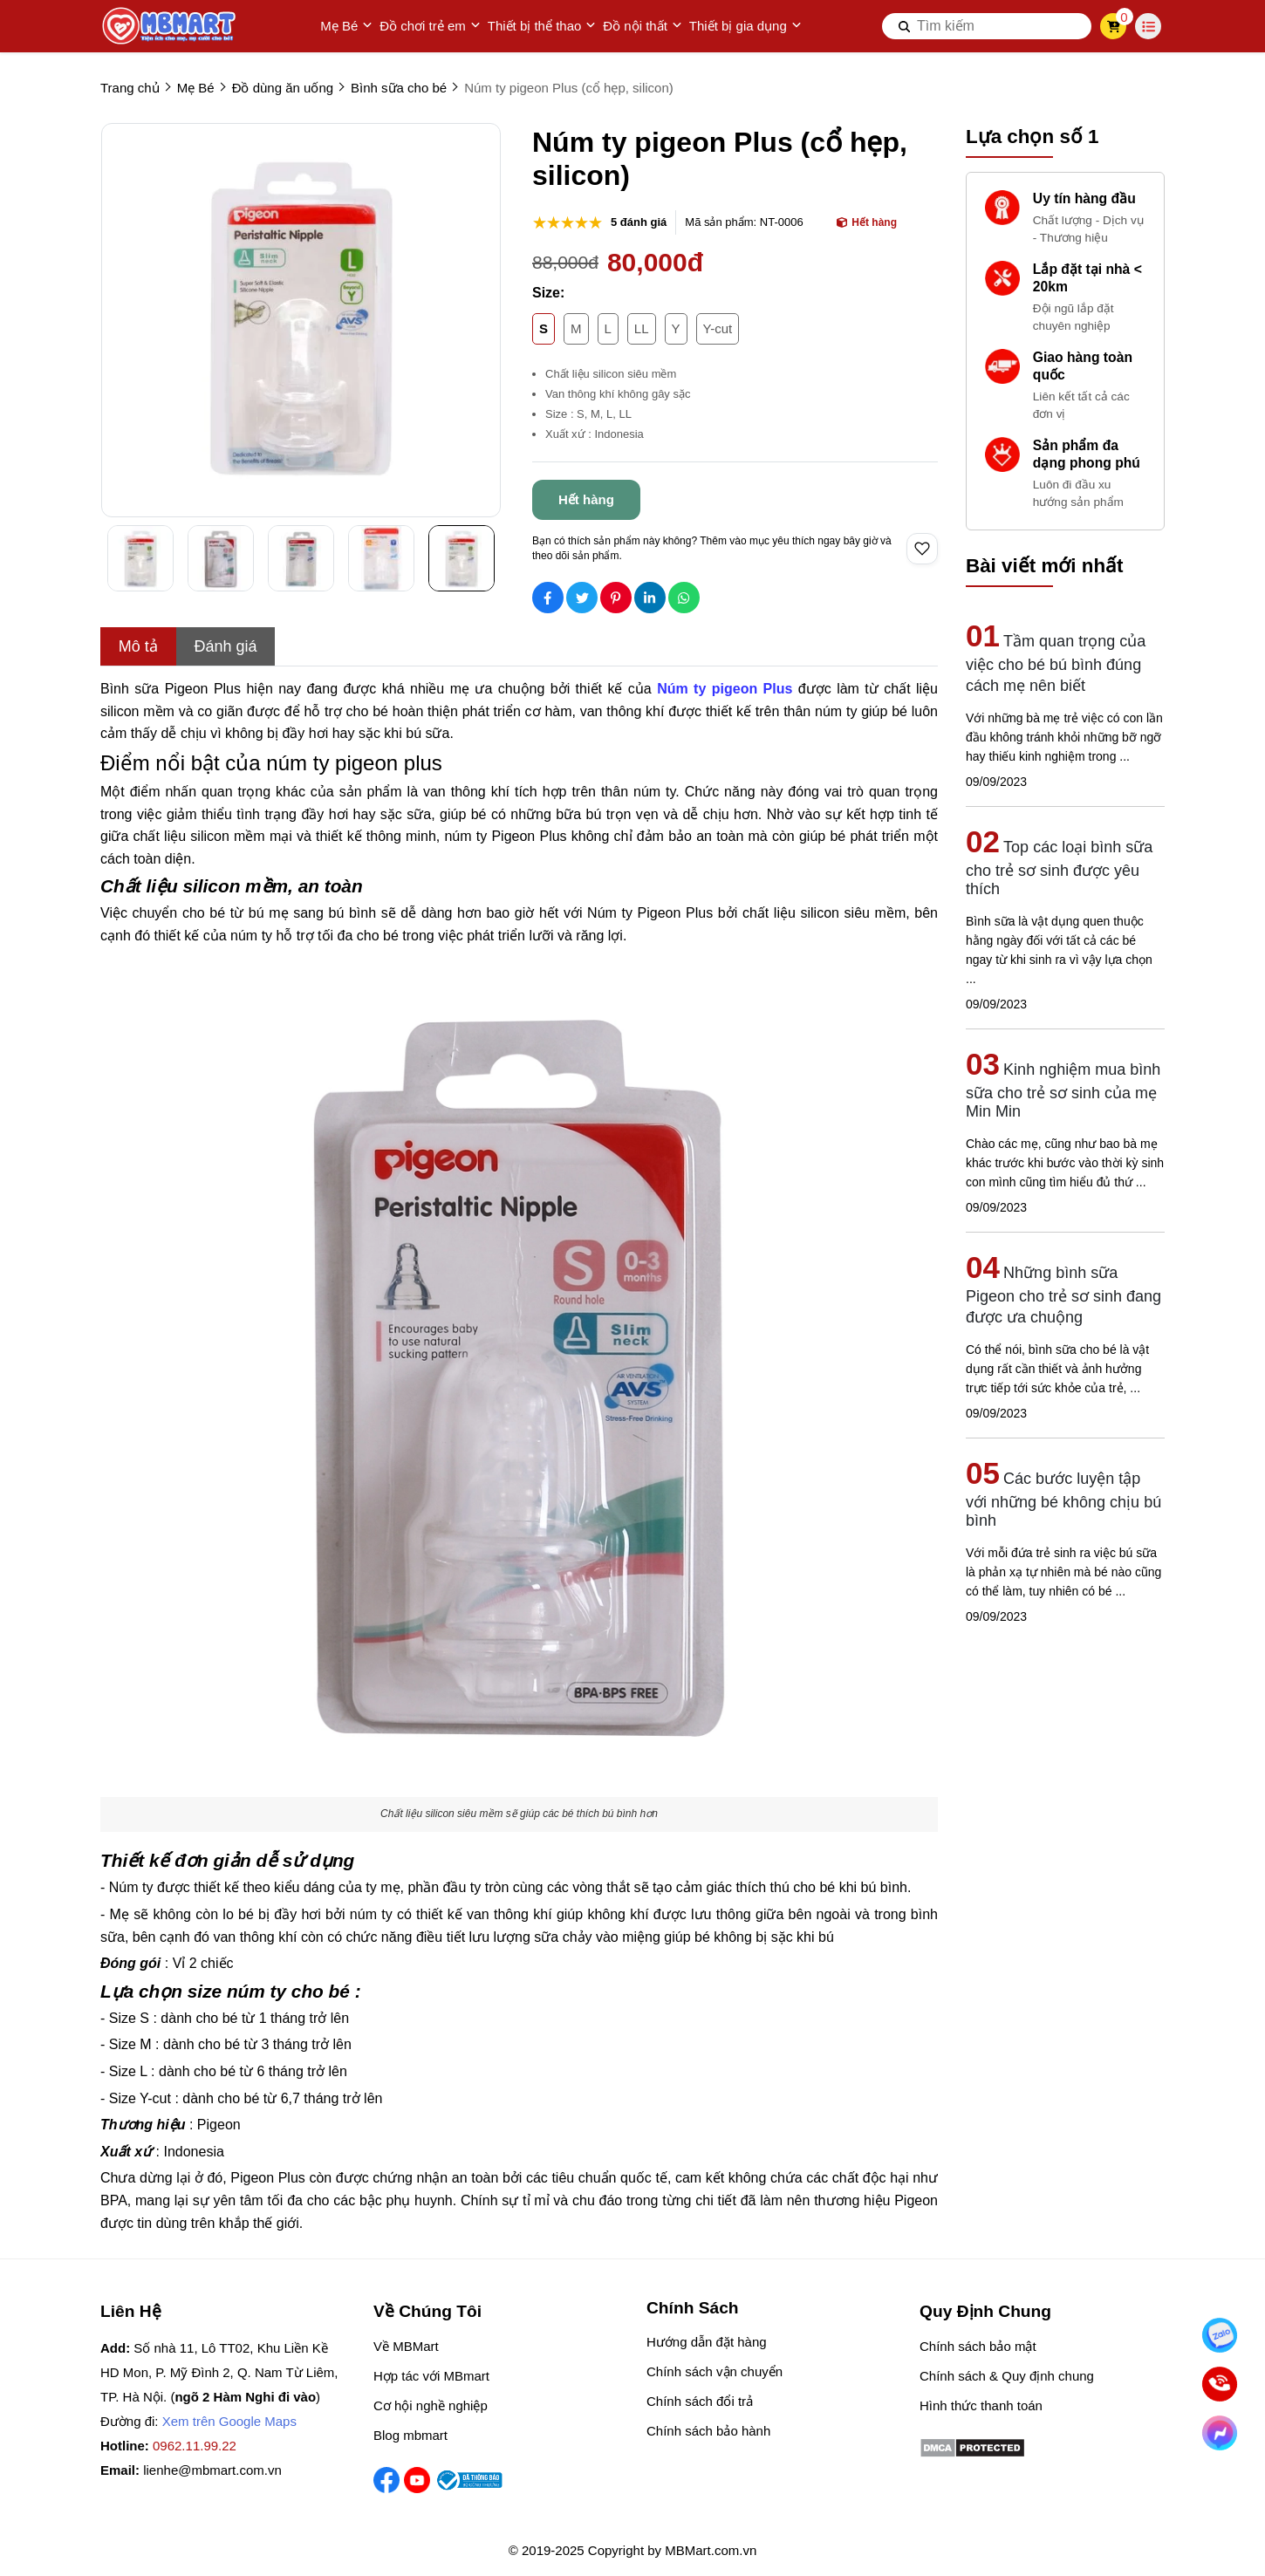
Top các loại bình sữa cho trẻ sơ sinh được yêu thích (1059, 868)
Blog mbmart (410, 2435)
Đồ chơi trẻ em (430, 26)
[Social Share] (548, 597)
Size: (548, 292)
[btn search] (904, 26)
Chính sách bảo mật (978, 2346)
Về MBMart (406, 2346)
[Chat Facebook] (1220, 2433)
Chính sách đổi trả (699, 2401)
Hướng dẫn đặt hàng (706, 2341)
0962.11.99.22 (194, 2445)
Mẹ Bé (346, 26)
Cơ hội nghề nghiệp (430, 2405)
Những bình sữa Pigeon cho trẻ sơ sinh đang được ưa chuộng (1063, 1295)
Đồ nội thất (642, 26)
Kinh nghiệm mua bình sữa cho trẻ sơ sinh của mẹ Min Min (1063, 1090)
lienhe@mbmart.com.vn (212, 2470)
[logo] (170, 26)
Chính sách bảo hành (708, 2430)
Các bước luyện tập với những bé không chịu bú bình (1063, 1499)
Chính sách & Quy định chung (1007, 2375)
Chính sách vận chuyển (714, 2371)
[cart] (1113, 26)
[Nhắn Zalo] (1220, 2336)
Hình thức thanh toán (981, 2405)
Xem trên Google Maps (229, 2421)
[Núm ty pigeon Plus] (724, 688)
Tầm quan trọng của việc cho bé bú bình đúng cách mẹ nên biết (1055, 663)
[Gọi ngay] (1220, 2384)
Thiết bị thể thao (542, 26)
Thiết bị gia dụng (745, 26)
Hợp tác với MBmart (431, 2375)
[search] (986, 26)
